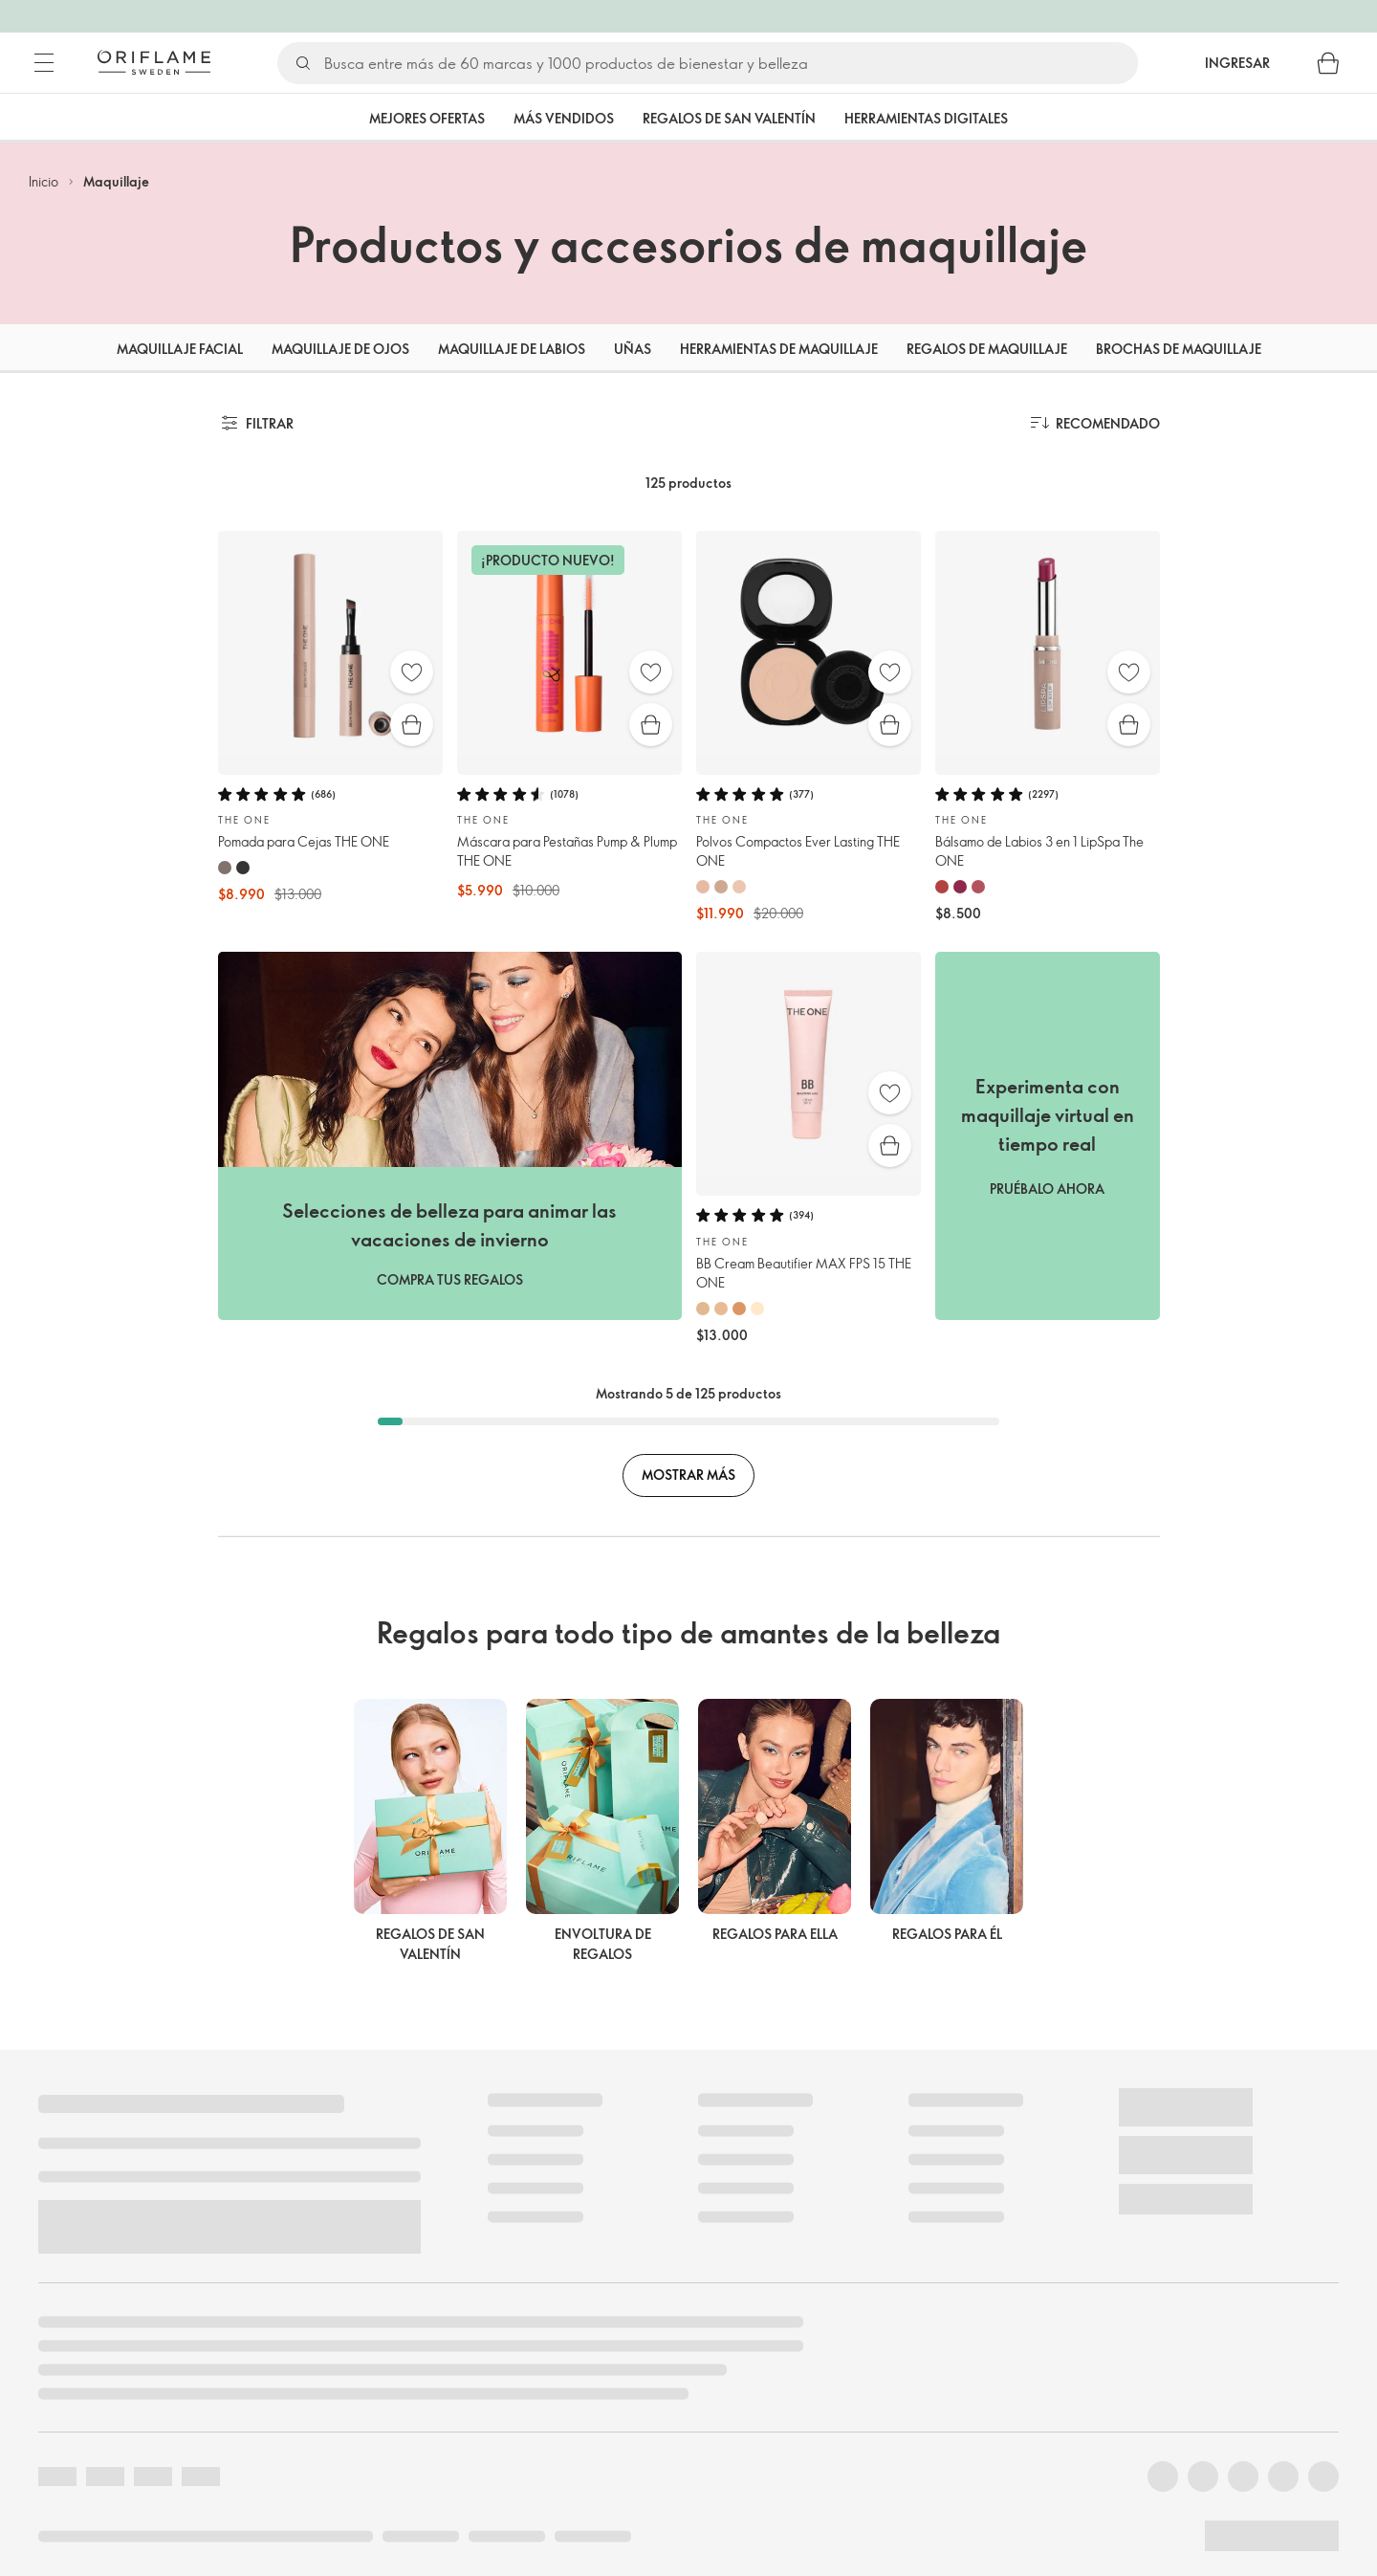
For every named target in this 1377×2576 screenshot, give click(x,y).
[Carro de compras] (1328, 63)
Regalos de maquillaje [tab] (987, 349)
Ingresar (1237, 63)
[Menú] (44, 63)
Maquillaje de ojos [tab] (340, 349)
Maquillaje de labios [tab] (511, 349)
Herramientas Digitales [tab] (926, 118)
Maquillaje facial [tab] (180, 349)
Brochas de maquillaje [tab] (1178, 349)
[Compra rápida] (411, 724)
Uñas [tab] (632, 349)
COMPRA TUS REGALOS (450, 1279)
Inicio (43, 181)
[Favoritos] (411, 672)
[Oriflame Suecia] (154, 62)
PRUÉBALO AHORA (1047, 1188)
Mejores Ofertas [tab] (427, 118)
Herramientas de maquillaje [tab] (779, 349)
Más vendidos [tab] (564, 118)
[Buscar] (730, 63)
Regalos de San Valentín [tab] (729, 118)
